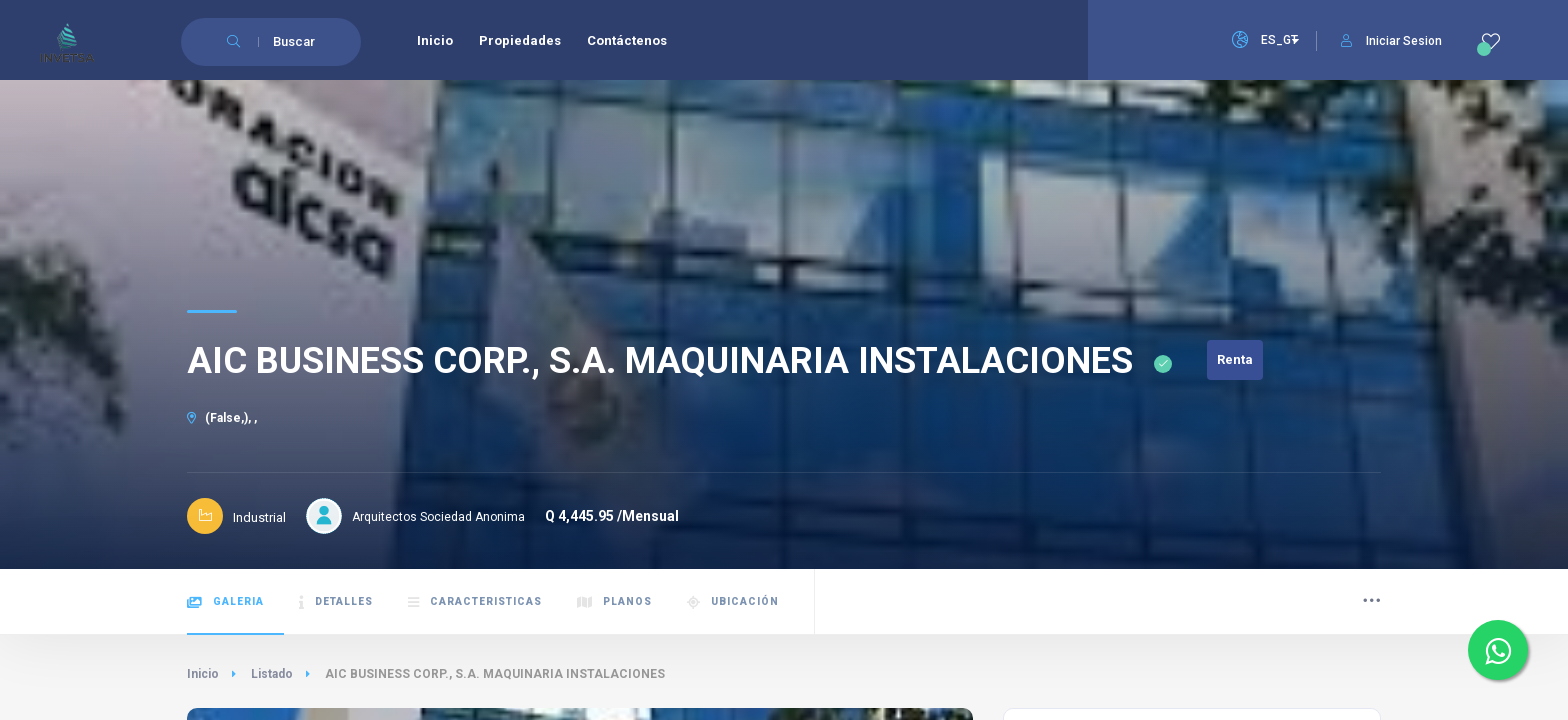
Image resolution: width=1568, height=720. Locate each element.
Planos (614, 602)
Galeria (225, 602)
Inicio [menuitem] (435, 40)
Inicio (203, 674)
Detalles (336, 602)
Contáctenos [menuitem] (627, 40)
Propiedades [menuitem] (520, 40)
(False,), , (222, 418)
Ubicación (733, 602)
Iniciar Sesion (1391, 41)
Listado (272, 674)
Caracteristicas (475, 602)
